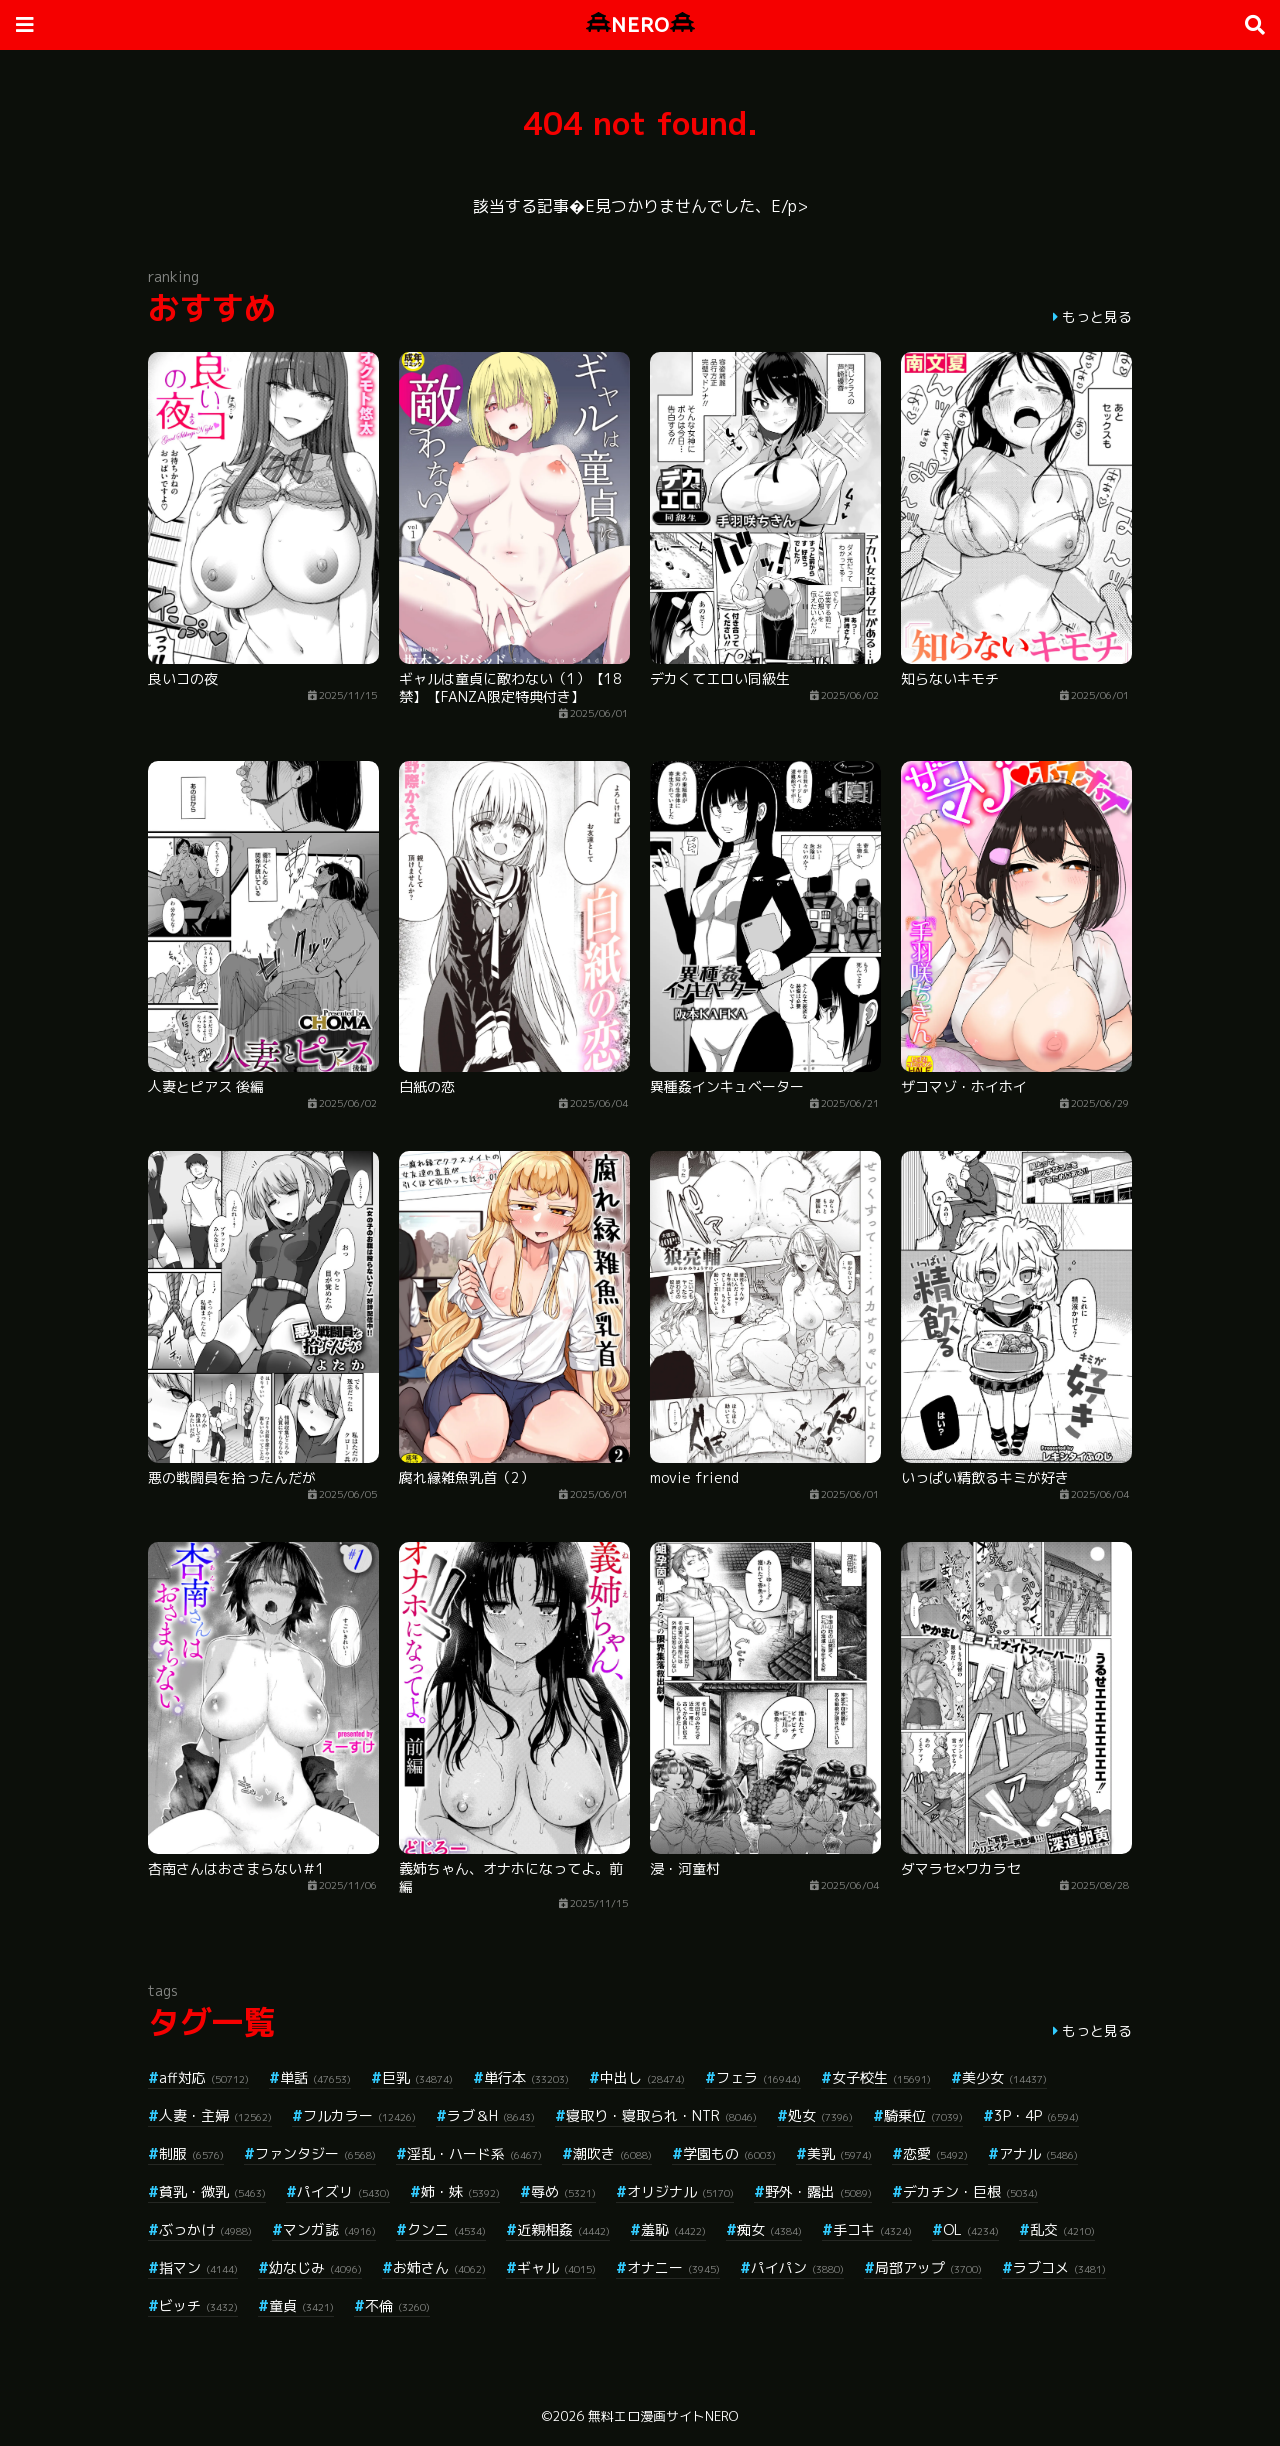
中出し (642, 2077)
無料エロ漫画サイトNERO (663, 2416)
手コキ (872, 2229)
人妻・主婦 (215, 2115)
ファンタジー (315, 2153)
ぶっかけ (205, 2229)
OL (971, 2229)
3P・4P (1036, 2115)
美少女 (1004, 2077)
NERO (640, 24)
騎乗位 (923, 2115)
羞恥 (673, 2229)
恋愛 (935, 2153)
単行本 (526, 2077)
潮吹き (612, 2153)
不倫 (397, 2305)
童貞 (301, 2305)
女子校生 (881, 2077)
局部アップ (928, 2267)
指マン (198, 2267)
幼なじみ (315, 2267)
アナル (1038, 2153)
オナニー (673, 2267)
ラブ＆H (491, 2115)
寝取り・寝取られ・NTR (661, 2115)
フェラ (758, 2077)
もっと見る (1097, 316)
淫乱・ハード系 (474, 2153)
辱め (563, 2191)
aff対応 (204, 2077)
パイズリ (343, 2191)
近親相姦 (563, 2229)
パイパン (797, 2267)
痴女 (769, 2229)
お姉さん (439, 2267)
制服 (191, 2153)
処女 (820, 2115)
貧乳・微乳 (212, 2191)
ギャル (556, 2267)
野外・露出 (818, 2191)
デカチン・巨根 (970, 2191)
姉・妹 (460, 2191)
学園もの (729, 2153)
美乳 (839, 2153)
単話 (315, 2077)
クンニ (446, 2229)
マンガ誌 (329, 2229)
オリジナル (680, 2191)
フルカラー (359, 2115)
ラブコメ (1059, 2267)
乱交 (1062, 2229)
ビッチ (198, 2305)
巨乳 (417, 2077)
